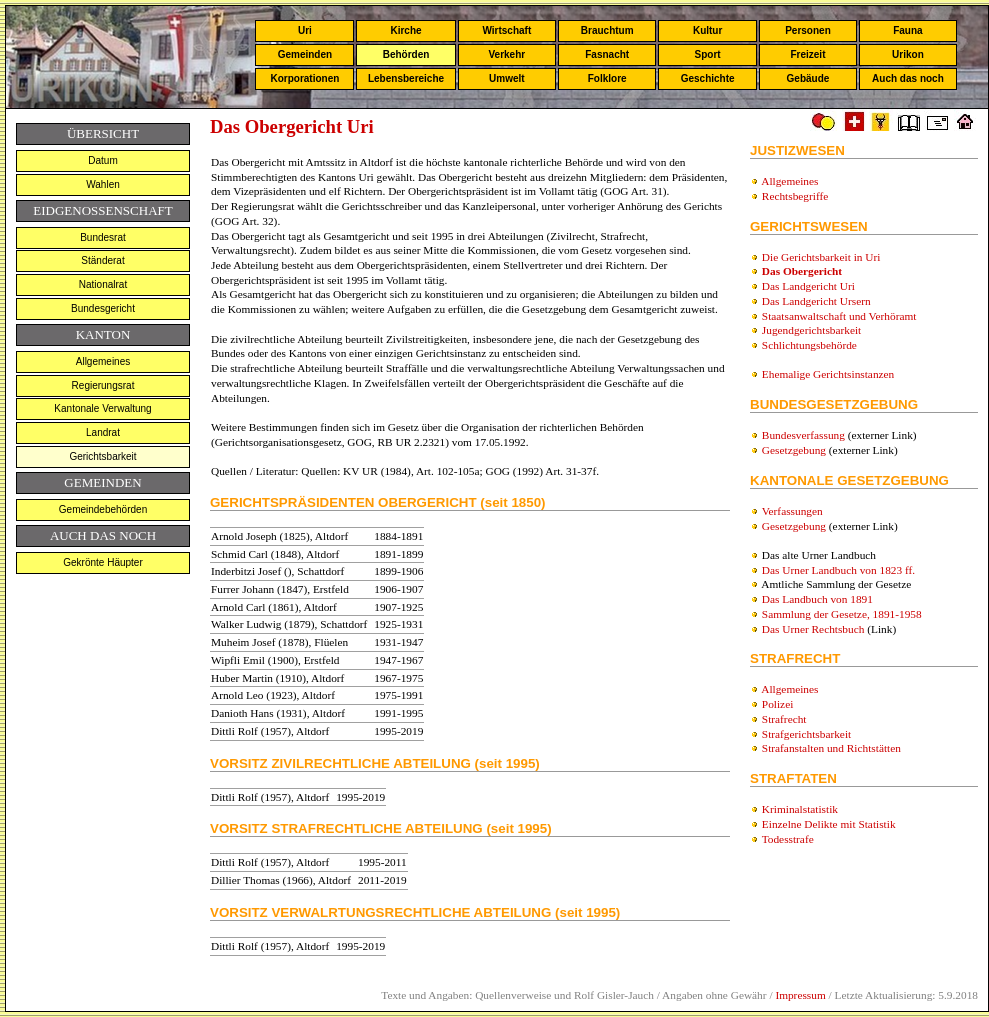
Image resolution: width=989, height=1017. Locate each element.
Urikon (908, 54)
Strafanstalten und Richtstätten (831, 748)
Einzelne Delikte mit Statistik (829, 824)
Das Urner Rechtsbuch (813, 629)
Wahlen (103, 184)
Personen (808, 30)
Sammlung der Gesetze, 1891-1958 (842, 614)
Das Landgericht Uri (808, 286)
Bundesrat (103, 237)
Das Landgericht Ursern (816, 301)
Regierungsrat (103, 385)
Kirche (405, 30)
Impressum (800, 995)
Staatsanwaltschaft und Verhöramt (839, 316)
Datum (102, 160)
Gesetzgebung (794, 450)
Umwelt (507, 78)
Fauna (907, 30)
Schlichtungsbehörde (809, 345)
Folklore (607, 78)
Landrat (103, 432)
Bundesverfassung (803, 435)
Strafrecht (784, 719)
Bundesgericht (103, 308)
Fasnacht (607, 54)
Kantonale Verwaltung (102, 408)
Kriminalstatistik (800, 809)
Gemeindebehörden (103, 509)
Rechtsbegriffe (795, 196)
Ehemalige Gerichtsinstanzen (828, 374)
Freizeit (807, 54)
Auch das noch (908, 78)
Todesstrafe (788, 839)
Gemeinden (305, 54)
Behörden (406, 54)
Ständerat (102, 260)
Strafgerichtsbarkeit (806, 734)
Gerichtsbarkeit (102, 456)
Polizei (777, 704)
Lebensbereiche (406, 78)
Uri (305, 30)
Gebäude (808, 78)
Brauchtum (607, 30)
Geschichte (708, 78)
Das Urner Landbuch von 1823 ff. (838, 570)
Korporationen (304, 78)
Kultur (707, 30)
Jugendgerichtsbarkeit (811, 330)
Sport (708, 54)
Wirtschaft (506, 30)
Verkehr (506, 54)
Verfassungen (792, 511)
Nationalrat (103, 284)
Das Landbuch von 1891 (817, 599)
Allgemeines (103, 361)
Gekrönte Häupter (103, 562)
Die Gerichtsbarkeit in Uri (821, 257)
